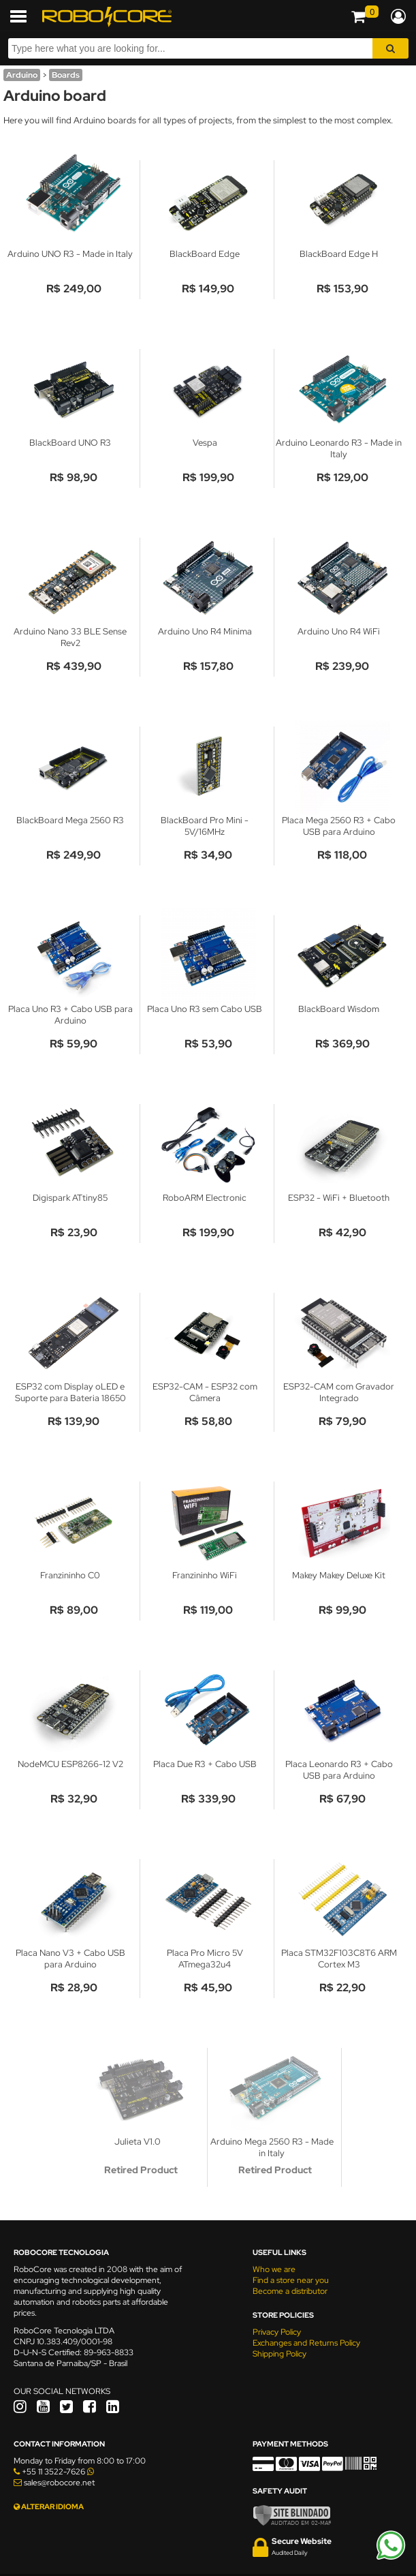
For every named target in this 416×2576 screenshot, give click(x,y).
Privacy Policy (277, 2332)
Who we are (274, 2269)
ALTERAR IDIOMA (49, 2506)
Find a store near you (291, 2280)
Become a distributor (290, 2291)
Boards (66, 75)
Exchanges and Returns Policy (306, 2342)
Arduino (21, 75)
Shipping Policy (279, 2353)
